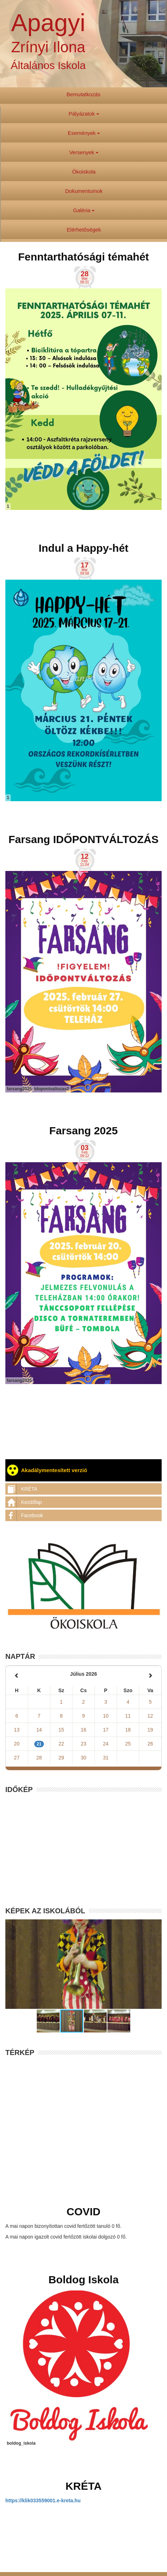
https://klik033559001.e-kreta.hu (43, 2500)
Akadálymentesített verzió (47, 1470)
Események (84, 133)
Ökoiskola (84, 172)
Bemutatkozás (83, 94)
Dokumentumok (83, 191)
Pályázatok (84, 114)
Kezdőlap (23, 1502)
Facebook (24, 1515)
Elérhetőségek (84, 230)
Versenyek (83, 152)
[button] (48, 2021)
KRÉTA (21, 1489)
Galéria (84, 210)
